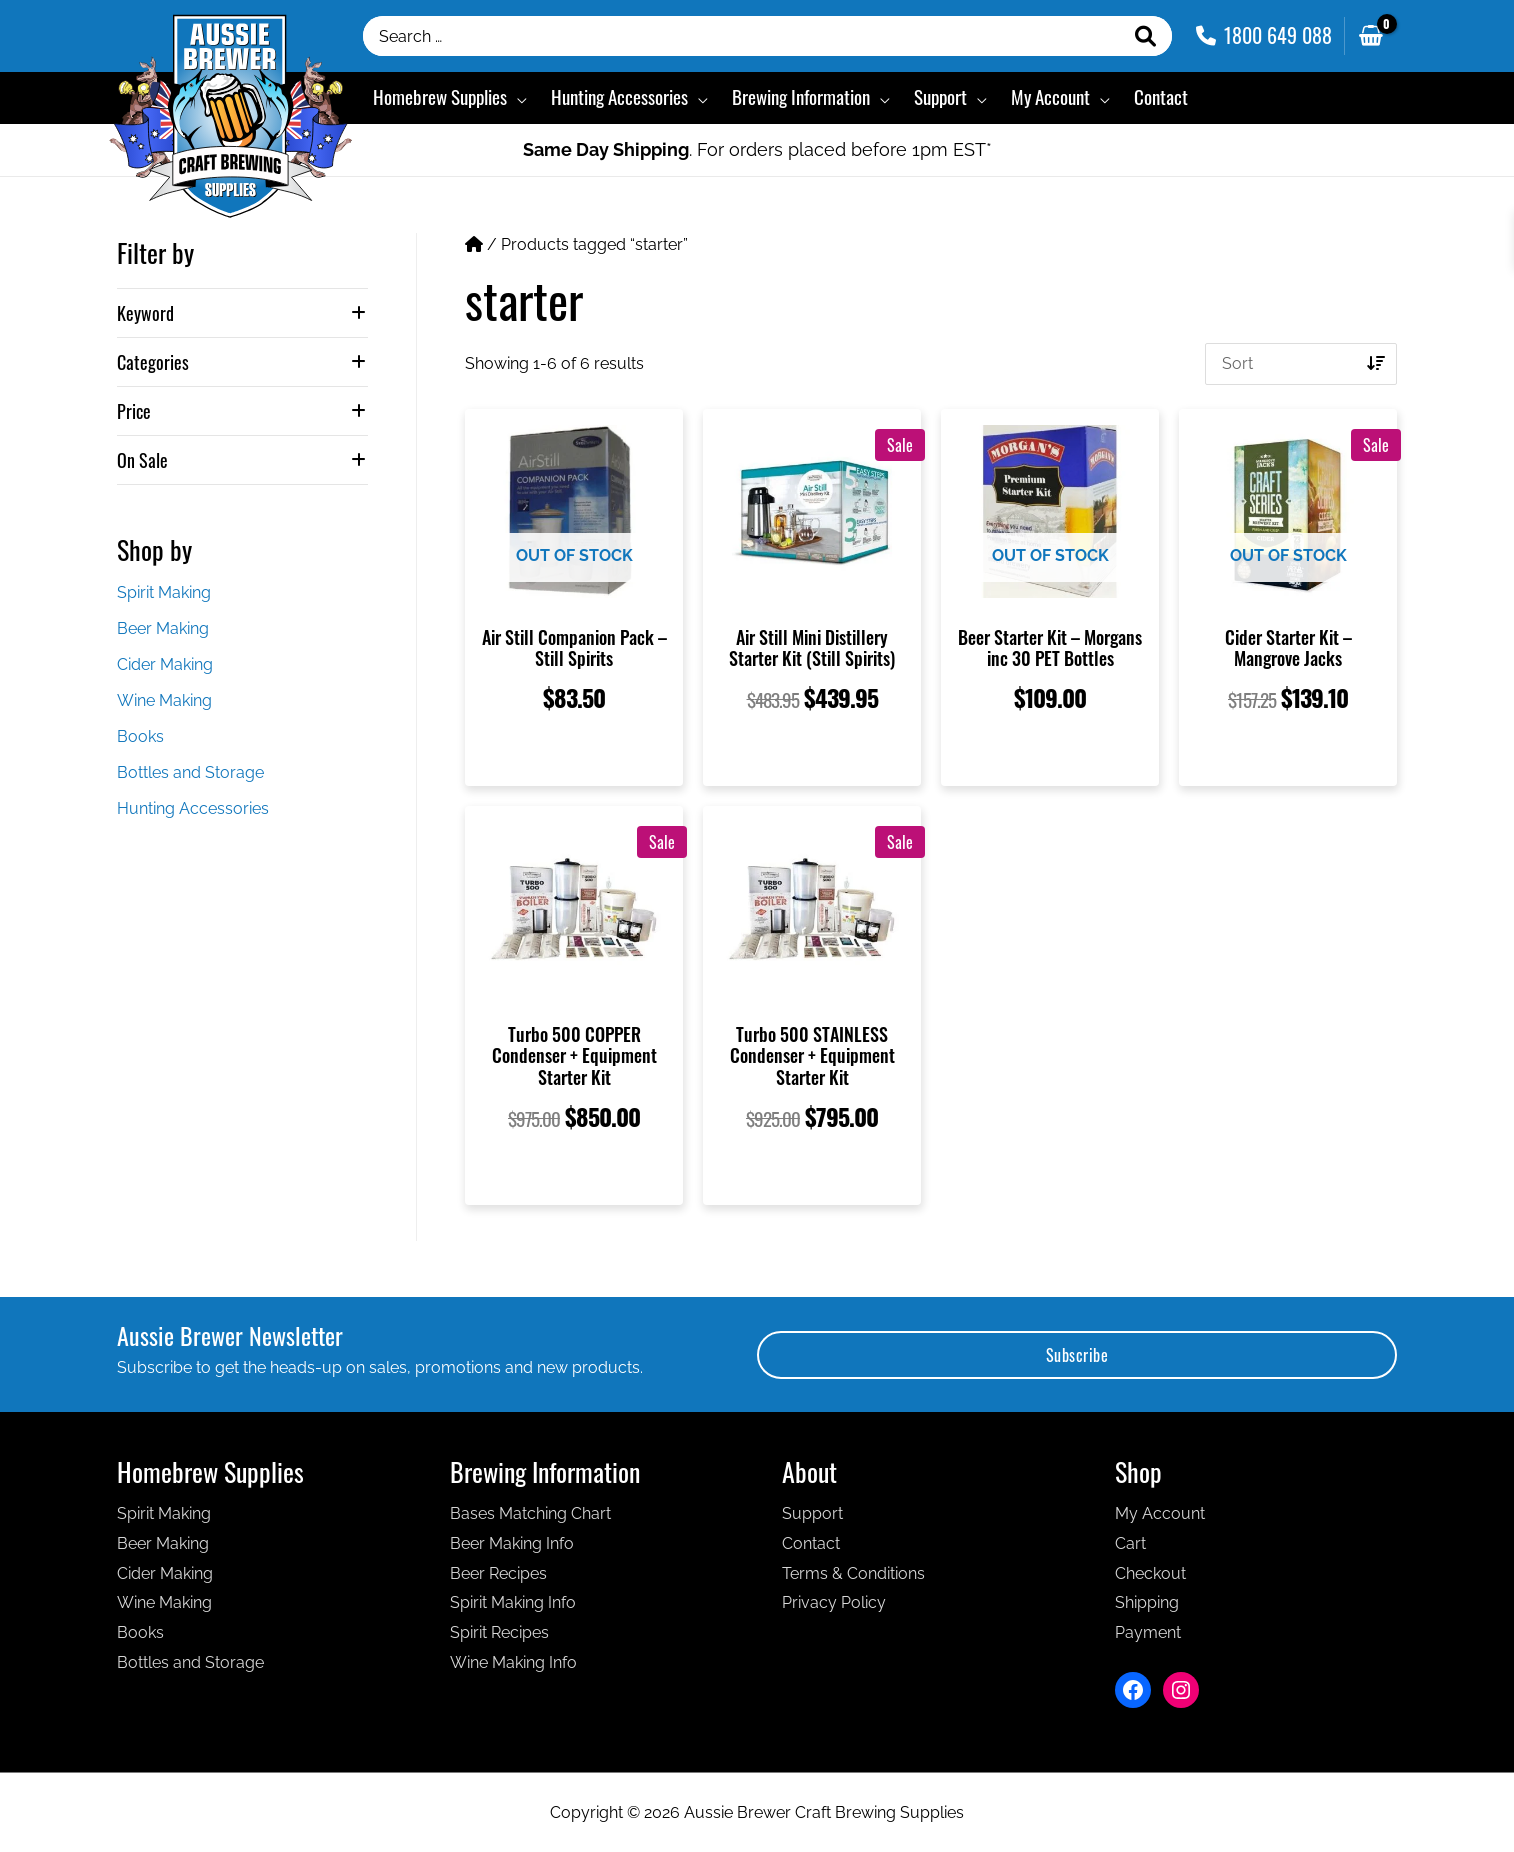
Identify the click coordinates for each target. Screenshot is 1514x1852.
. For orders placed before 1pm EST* (757, 149)
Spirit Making (164, 592)
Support (812, 1513)
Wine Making (164, 700)
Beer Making (163, 628)
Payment (1148, 1632)
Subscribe (1077, 1355)
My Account (1160, 1513)
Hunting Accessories (193, 808)
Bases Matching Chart (530, 1513)
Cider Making (165, 664)
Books (140, 736)
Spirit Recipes (499, 1632)
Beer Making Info (512, 1543)
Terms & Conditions (853, 1573)
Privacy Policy (834, 1602)
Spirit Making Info (513, 1602)
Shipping (1147, 1602)
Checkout (1150, 1573)
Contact (811, 1543)
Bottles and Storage (190, 772)
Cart (1130, 1543)
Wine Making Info (513, 1662)
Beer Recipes (498, 1573)
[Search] (1146, 36)
